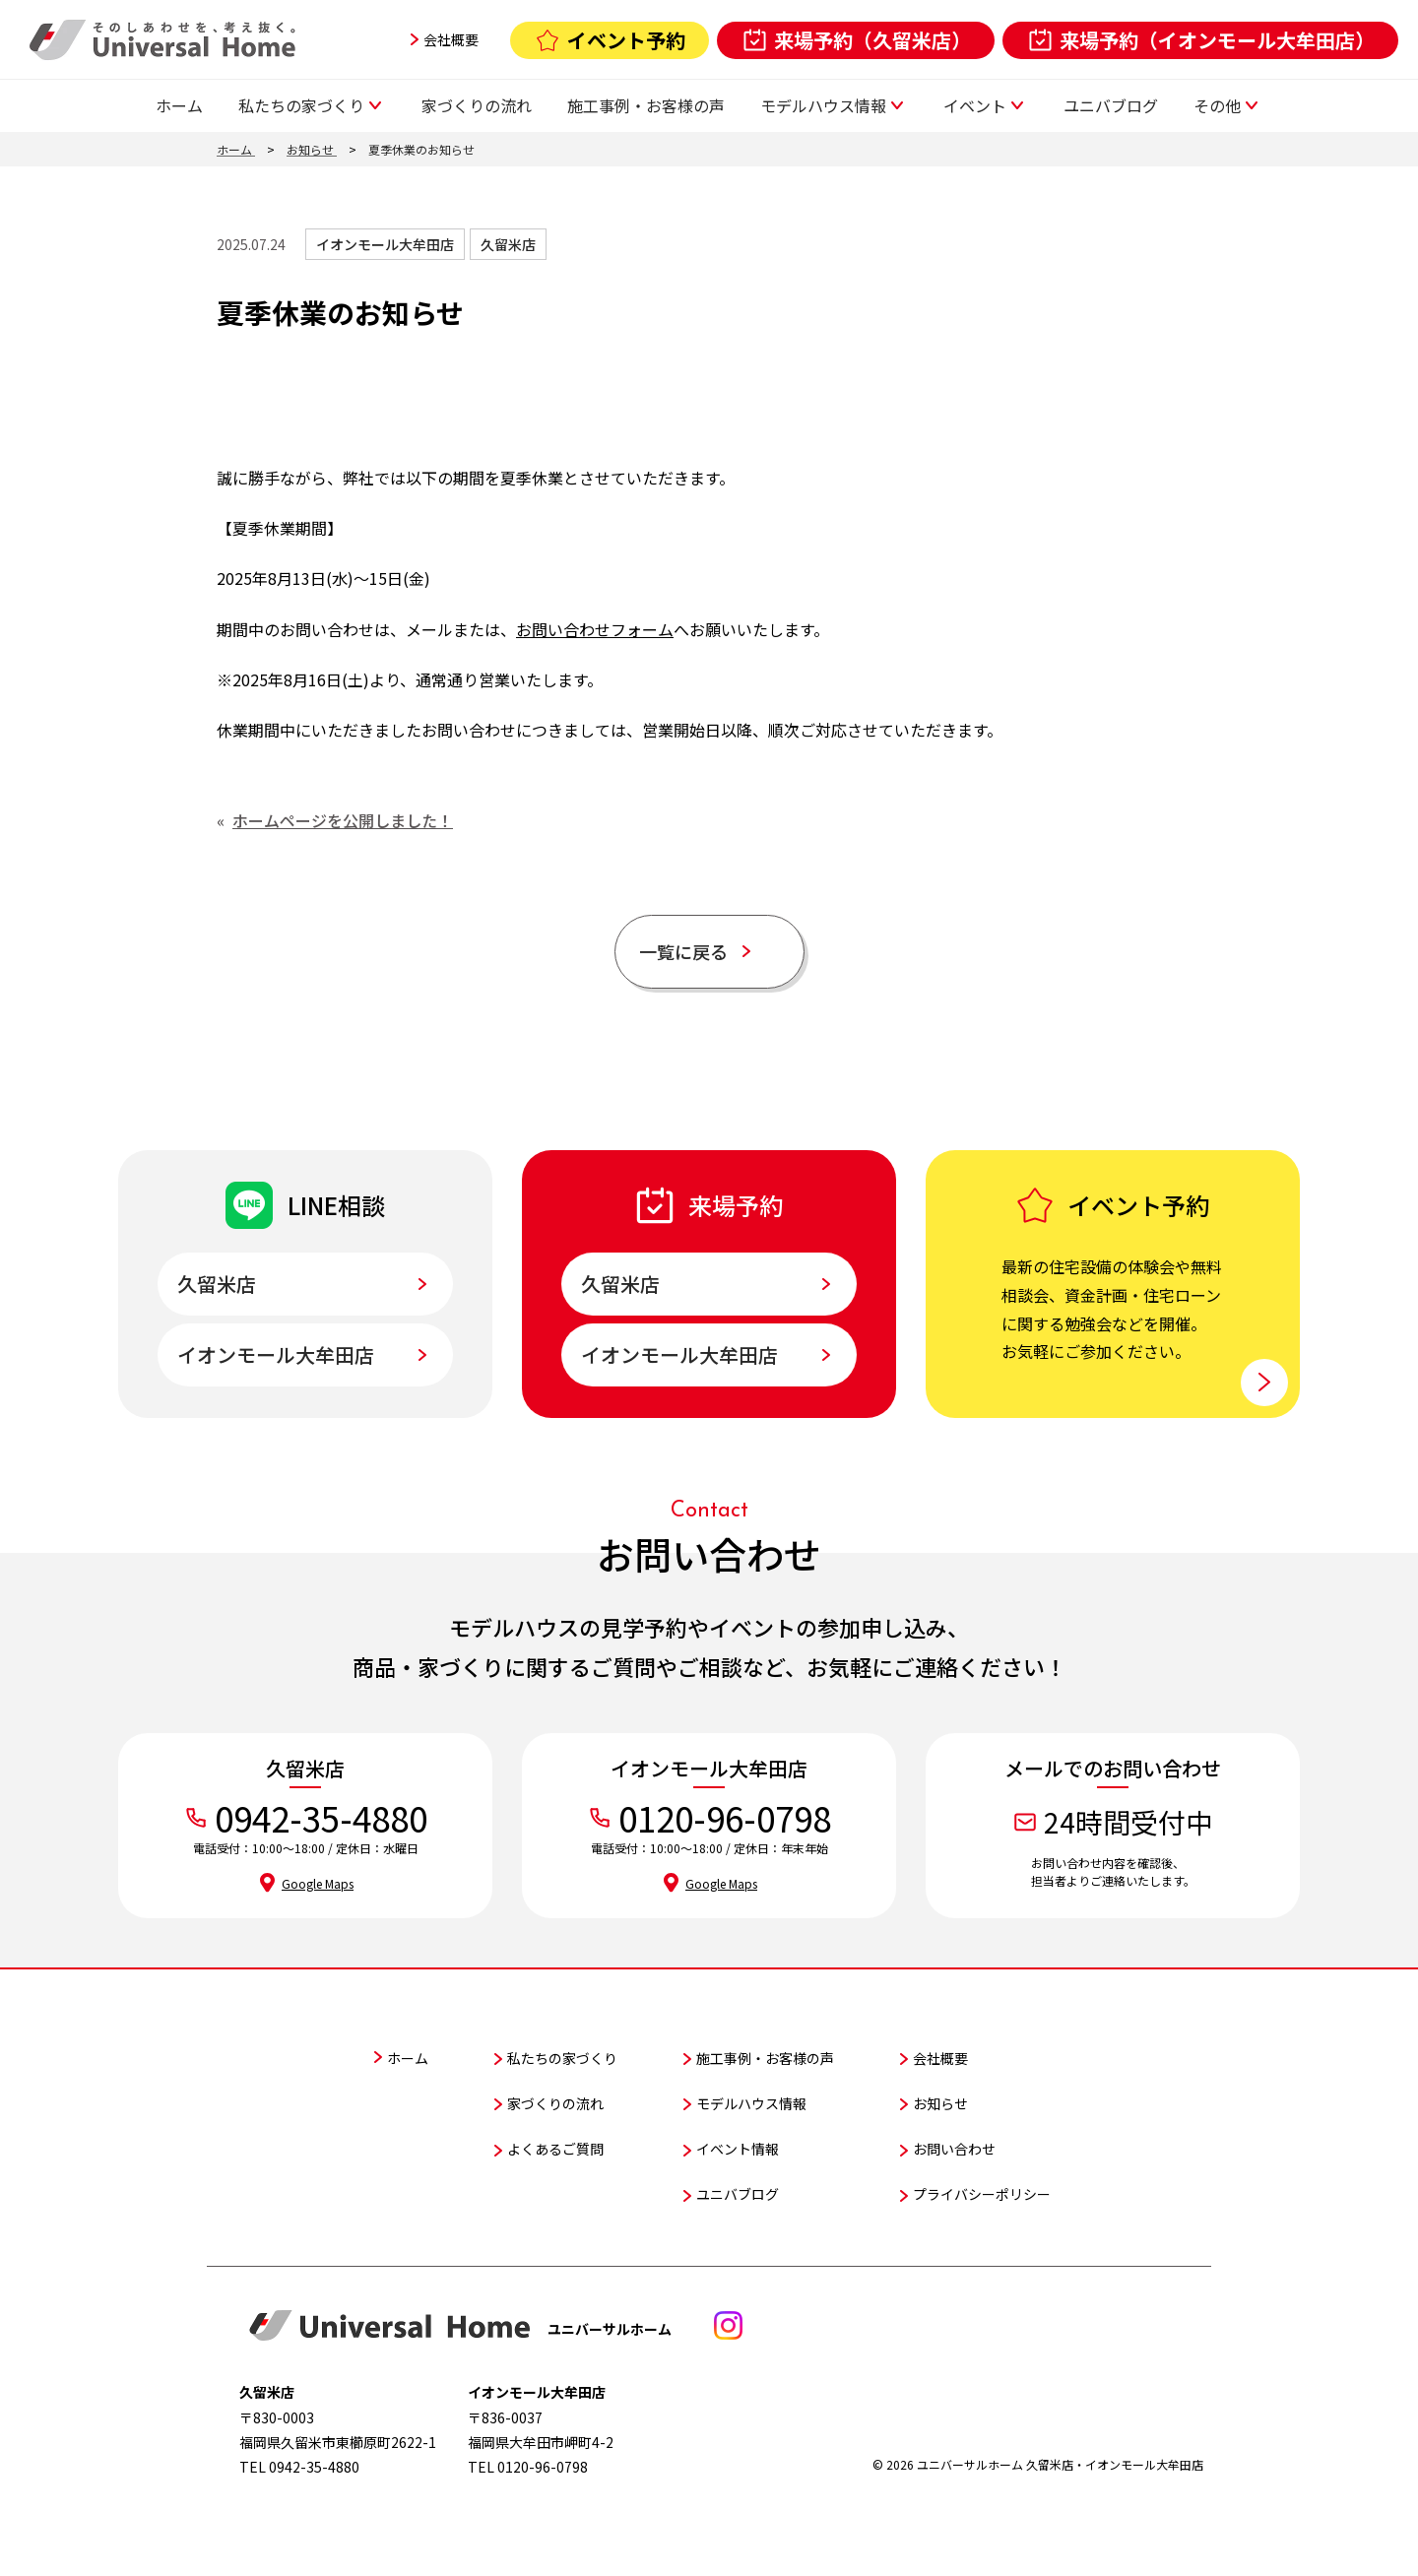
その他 (1217, 105)
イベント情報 (737, 2143)
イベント (974, 105)
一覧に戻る (694, 948)
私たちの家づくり (301, 105)
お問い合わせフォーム (595, 629)
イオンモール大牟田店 (375, 243)
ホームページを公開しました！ (342, 820)
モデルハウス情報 (823, 105)
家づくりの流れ (476, 105)
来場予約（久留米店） (872, 40)
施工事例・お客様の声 (646, 105)
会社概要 (451, 39)
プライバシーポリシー (982, 2188)
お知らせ (940, 2097)
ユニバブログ (1111, 105)
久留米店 (484, 243)
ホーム (179, 105)
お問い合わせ (954, 2143)
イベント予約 (626, 40)
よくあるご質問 (555, 2143)
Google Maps (318, 1877)
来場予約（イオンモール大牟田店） (1217, 40)
